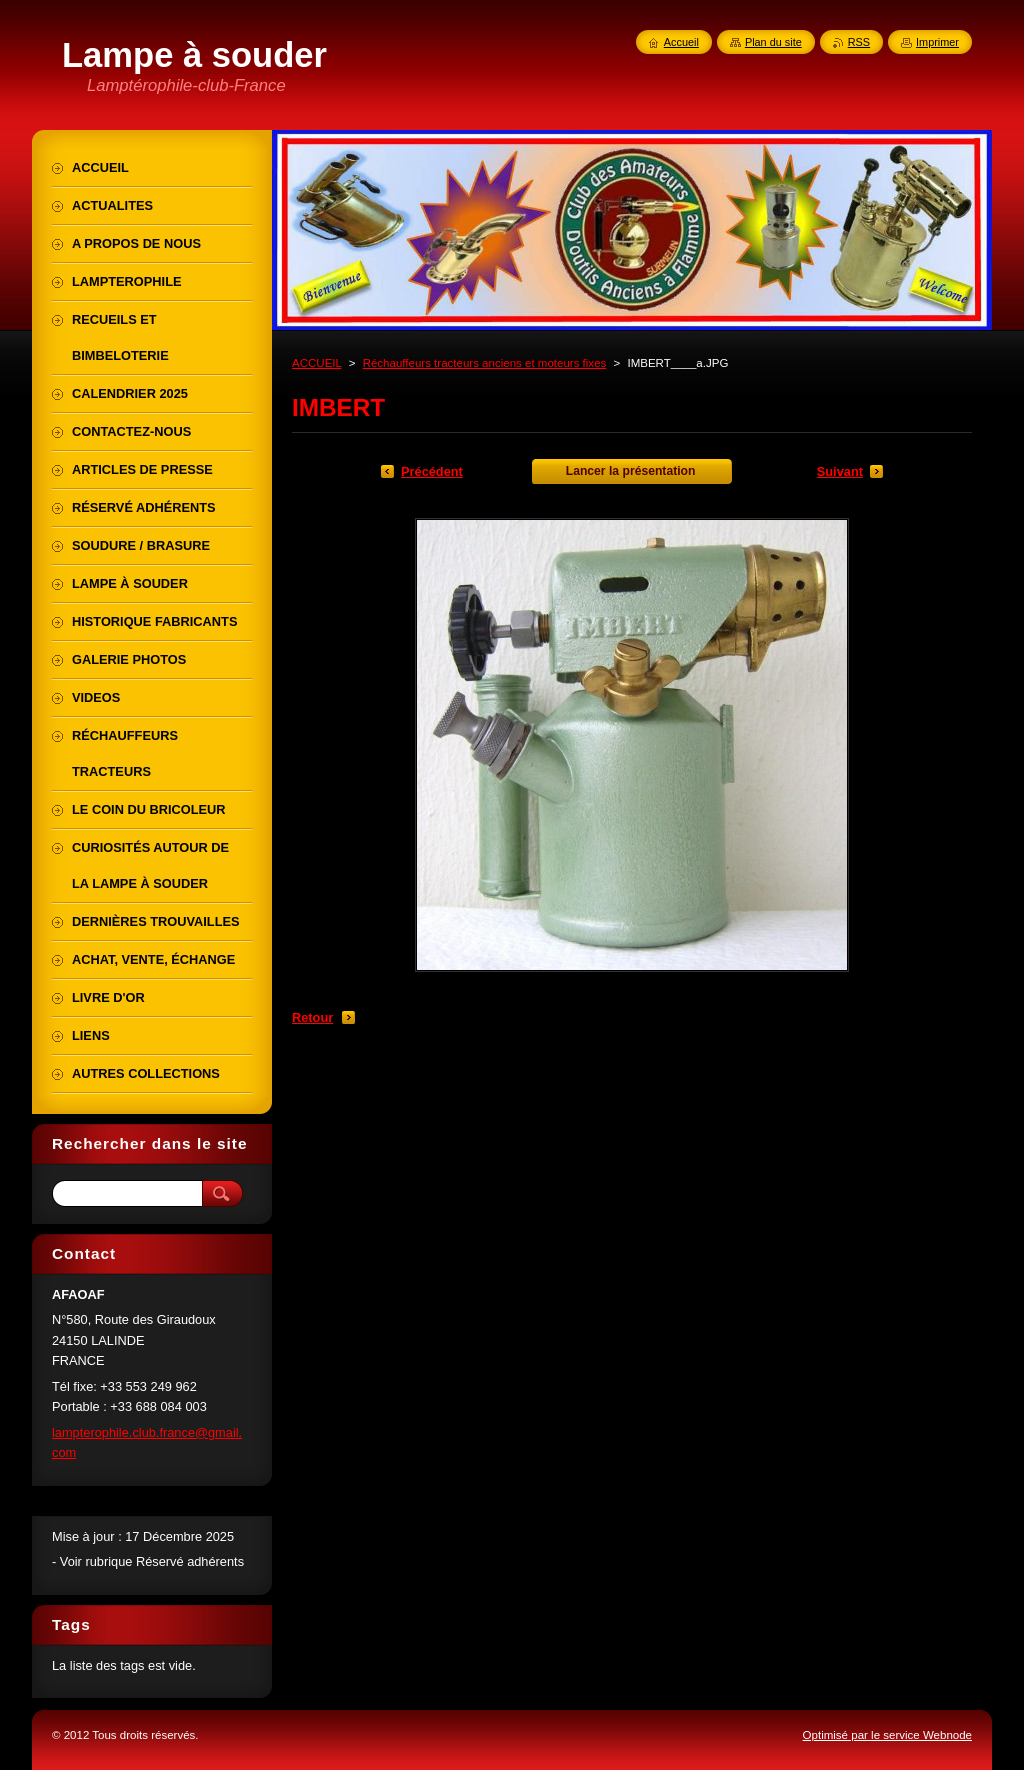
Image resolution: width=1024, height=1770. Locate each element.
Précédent (432, 471)
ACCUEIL (317, 363)
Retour (312, 1017)
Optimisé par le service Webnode (887, 1735)
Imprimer (937, 42)
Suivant (840, 471)
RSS (859, 42)
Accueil (681, 42)
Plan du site (773, 42)
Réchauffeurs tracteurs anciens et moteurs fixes (485, 363)
